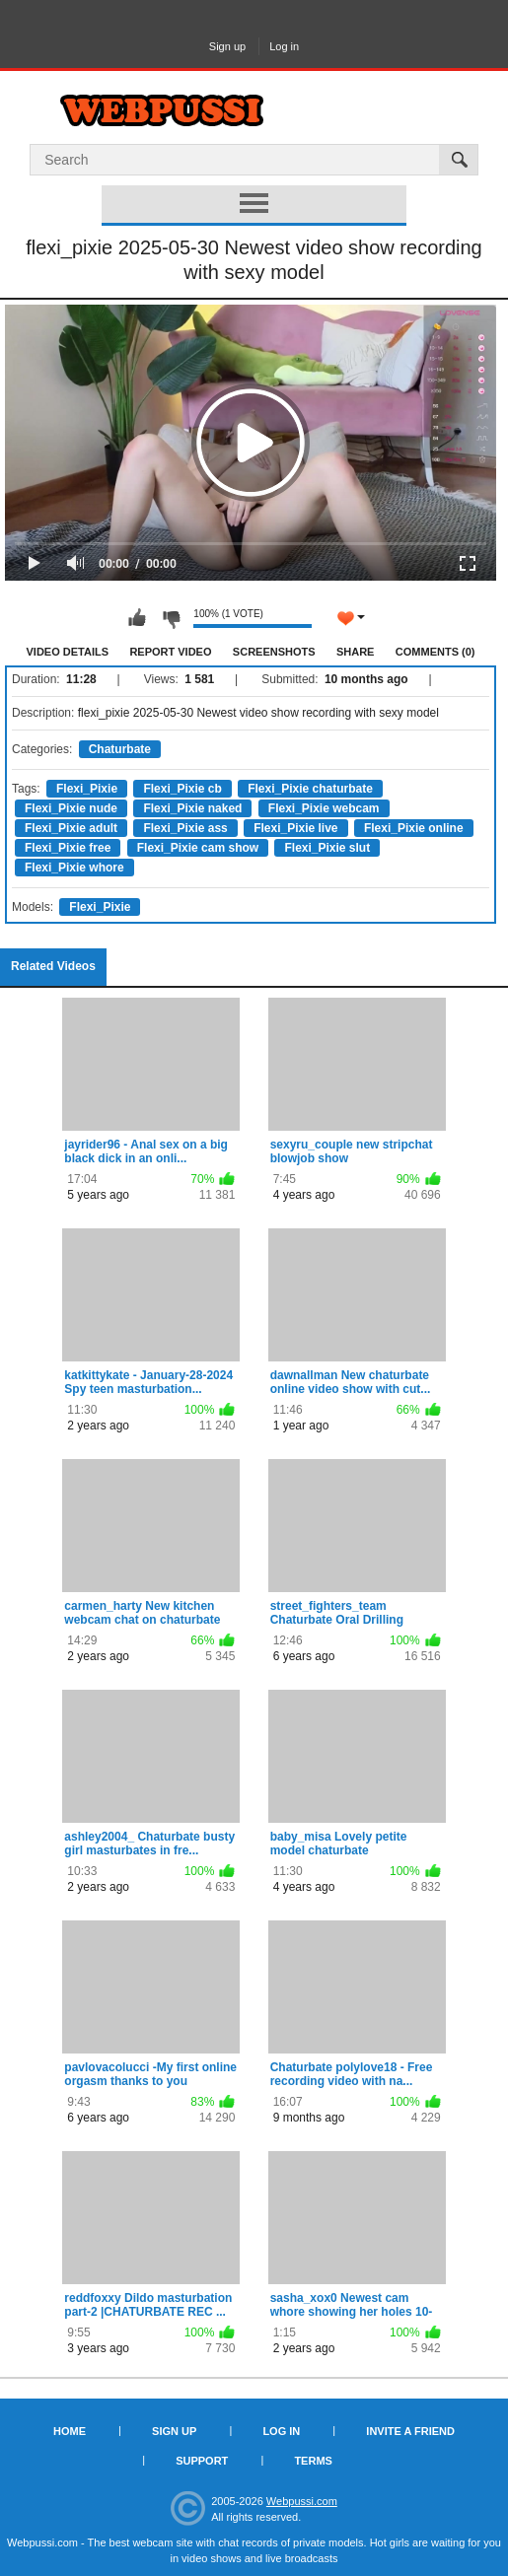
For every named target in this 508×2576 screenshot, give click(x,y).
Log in (284, 46)
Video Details (68, 652)
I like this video (137, 618)
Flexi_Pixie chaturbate (310, 789)
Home (69, 2431)
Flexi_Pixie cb (182, 789)
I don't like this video (170, 618)
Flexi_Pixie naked (192, 808)
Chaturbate (120, 749)
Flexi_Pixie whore (74, 867)
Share (355, 652)
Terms (313, 2461)
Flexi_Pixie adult (71, 828)
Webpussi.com (301, 2501)
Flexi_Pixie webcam (324, 808)
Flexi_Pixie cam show (197, 848)
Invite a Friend (410, 2431)
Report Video (170, 652)
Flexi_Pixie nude (71, 808)
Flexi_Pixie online (414, 828)
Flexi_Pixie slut (327, 848)
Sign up (227, 46)
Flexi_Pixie (86, 789)
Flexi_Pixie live (295, 828)
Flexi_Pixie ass (185, 828)
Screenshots (274, 652)
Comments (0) (435, 652)
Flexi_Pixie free (67, 848)
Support (202, 2461)
